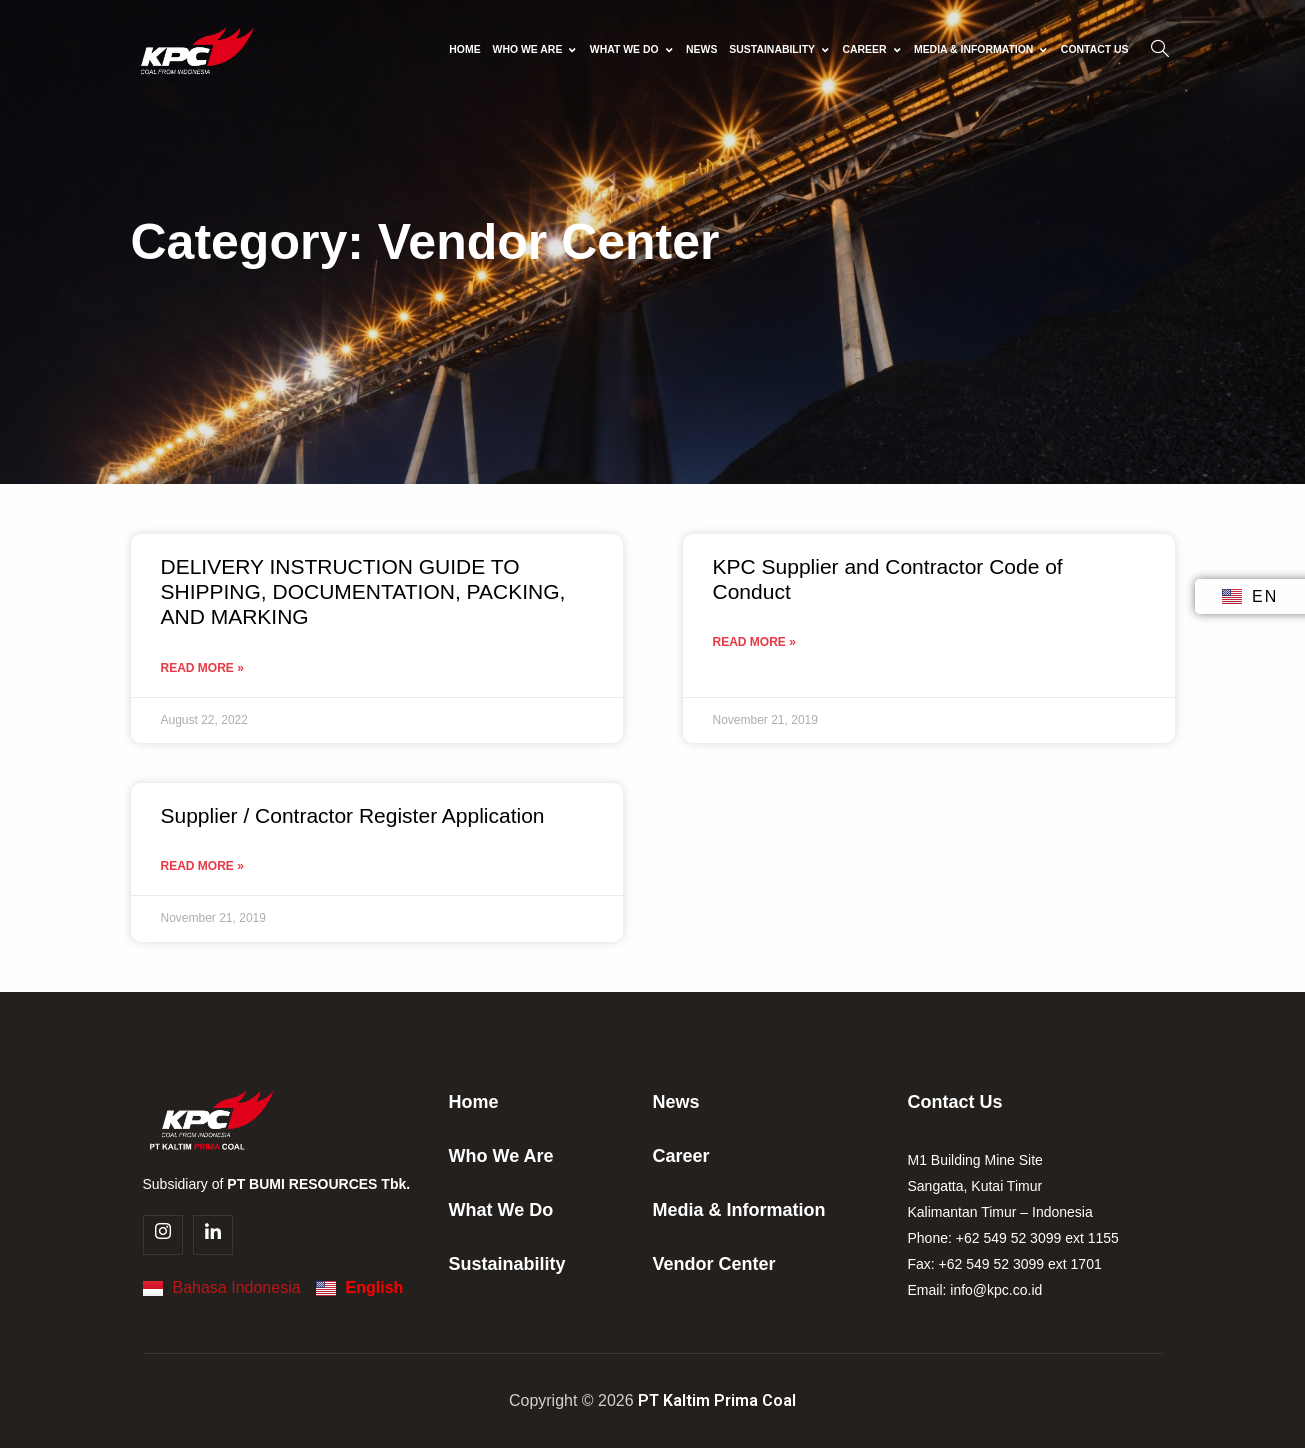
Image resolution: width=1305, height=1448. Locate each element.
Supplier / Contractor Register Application (353, 815)
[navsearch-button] (1160, 50)
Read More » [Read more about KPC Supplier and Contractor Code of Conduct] (754, 642)
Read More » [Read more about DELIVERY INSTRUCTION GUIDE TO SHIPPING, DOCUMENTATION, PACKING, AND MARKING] (202, 668)
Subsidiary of (277, 1184)
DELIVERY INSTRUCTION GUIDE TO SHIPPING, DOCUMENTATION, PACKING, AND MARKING (363, 591)
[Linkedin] (213, 1235)
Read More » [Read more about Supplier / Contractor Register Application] (202, 866)
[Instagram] (163, 1235)
